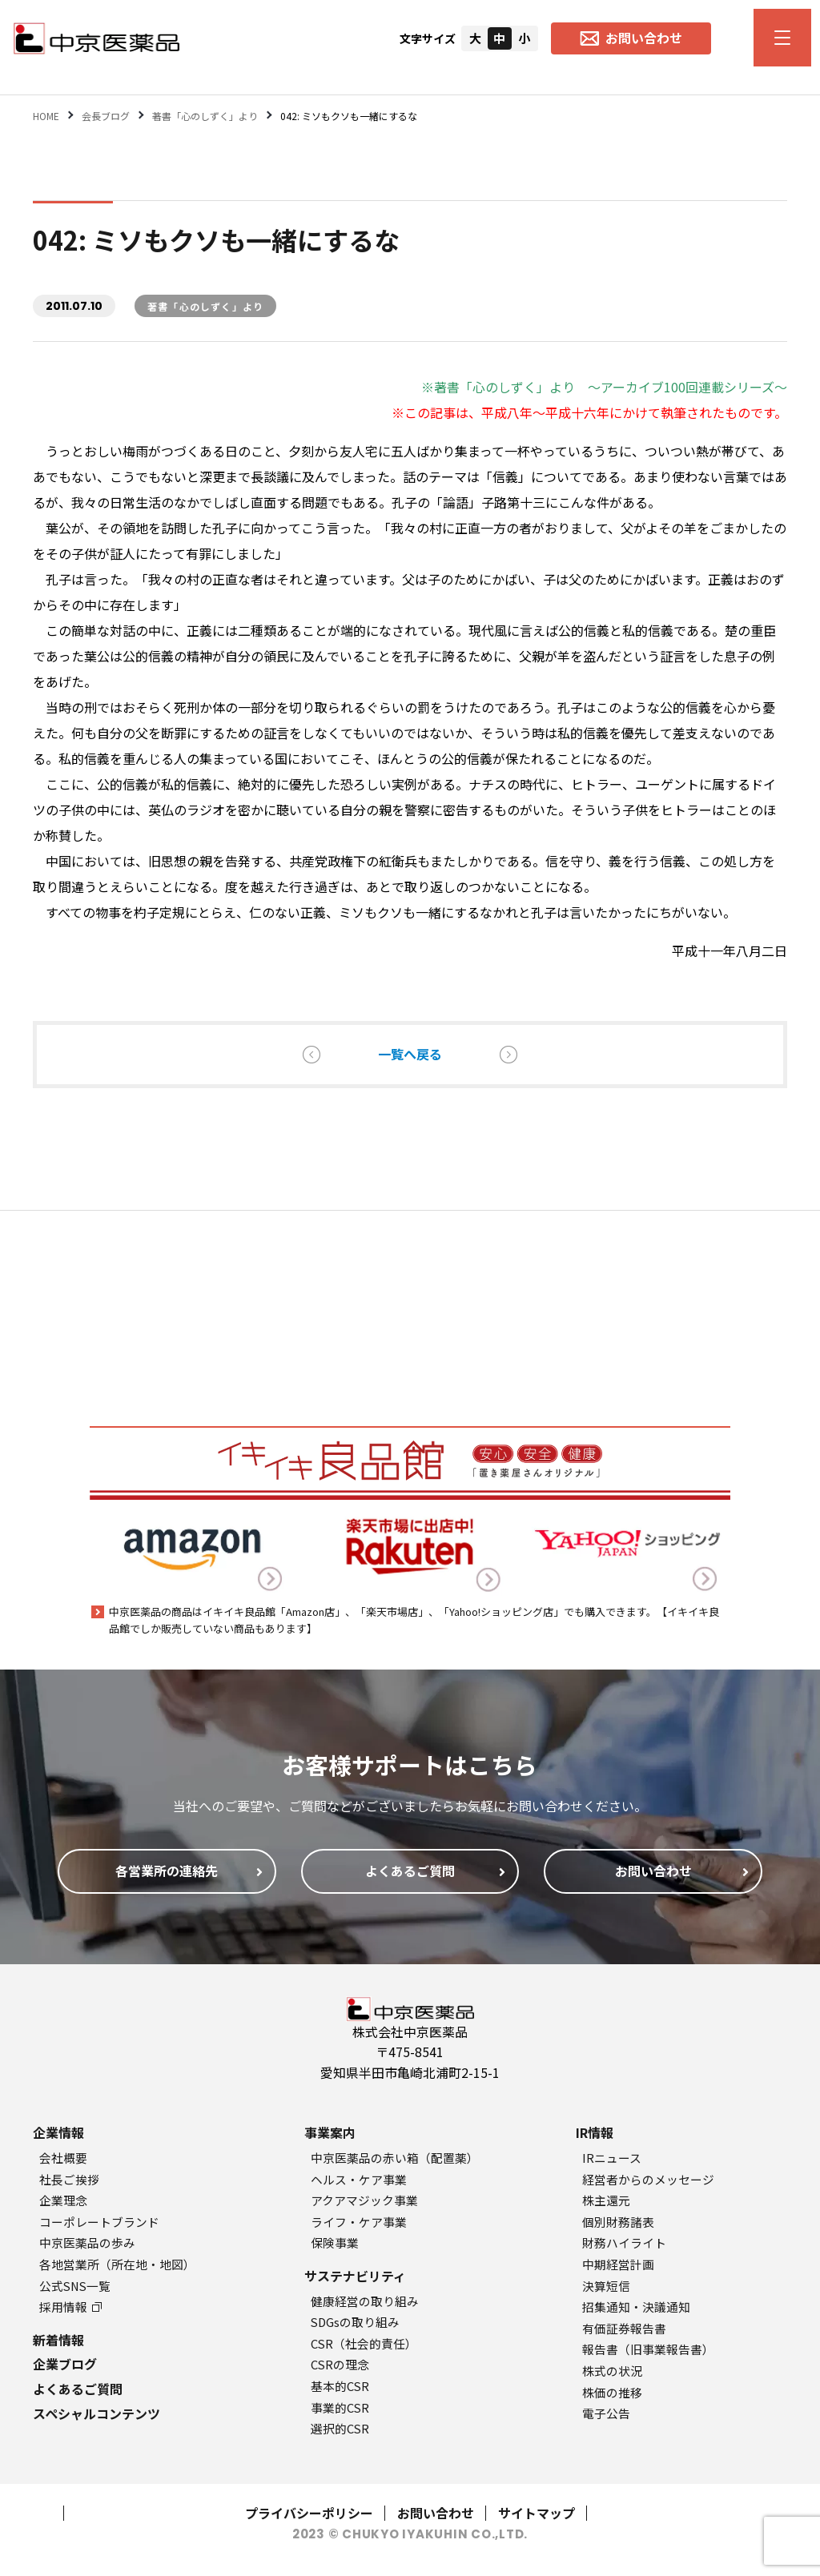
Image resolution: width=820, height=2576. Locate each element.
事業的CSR (340, 2407)
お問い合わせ (435, 2512)
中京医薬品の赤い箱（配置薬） (395, 2157)
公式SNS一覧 (75, 2285)
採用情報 (70, 2306)
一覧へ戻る (410, 1053)
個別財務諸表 (618, 2221)
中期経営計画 (618, 2264)
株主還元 (606, 2200)
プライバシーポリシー (309, 2512)
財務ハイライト (624, 2242)
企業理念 (63, 2200)
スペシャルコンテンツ (96, 2413)
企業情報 (58, 2132)
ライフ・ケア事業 (359, 2221)
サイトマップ (536, 2512)
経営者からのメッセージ (648, 2179)
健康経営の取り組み (365, 2301)
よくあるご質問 (78, 2388)
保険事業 (335, 2242)
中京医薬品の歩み (87, 2242)
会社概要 (63, 2157)
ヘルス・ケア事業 (359, 2179)
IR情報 (594, 2132)
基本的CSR (340, 2385)
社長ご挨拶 (69, 2179)
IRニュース (611, 2157)
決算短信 (606, 2285)
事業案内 (330, 2132)
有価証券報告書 (624, 2328)
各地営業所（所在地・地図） (117, 2264)
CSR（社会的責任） (364, 2343)
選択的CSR (340, 2428)
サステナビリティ (355, 2275)
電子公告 (606, 2413)
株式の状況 (612, 2370)
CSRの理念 (340, 2364)
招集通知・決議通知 (636, 2306)
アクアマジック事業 (364, 2200)
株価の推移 (612, 2392)
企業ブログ (65, 2363)
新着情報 (58, 2339)
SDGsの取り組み (355, 2321)
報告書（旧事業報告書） (648, 2349)
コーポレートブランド (99, 2221)
